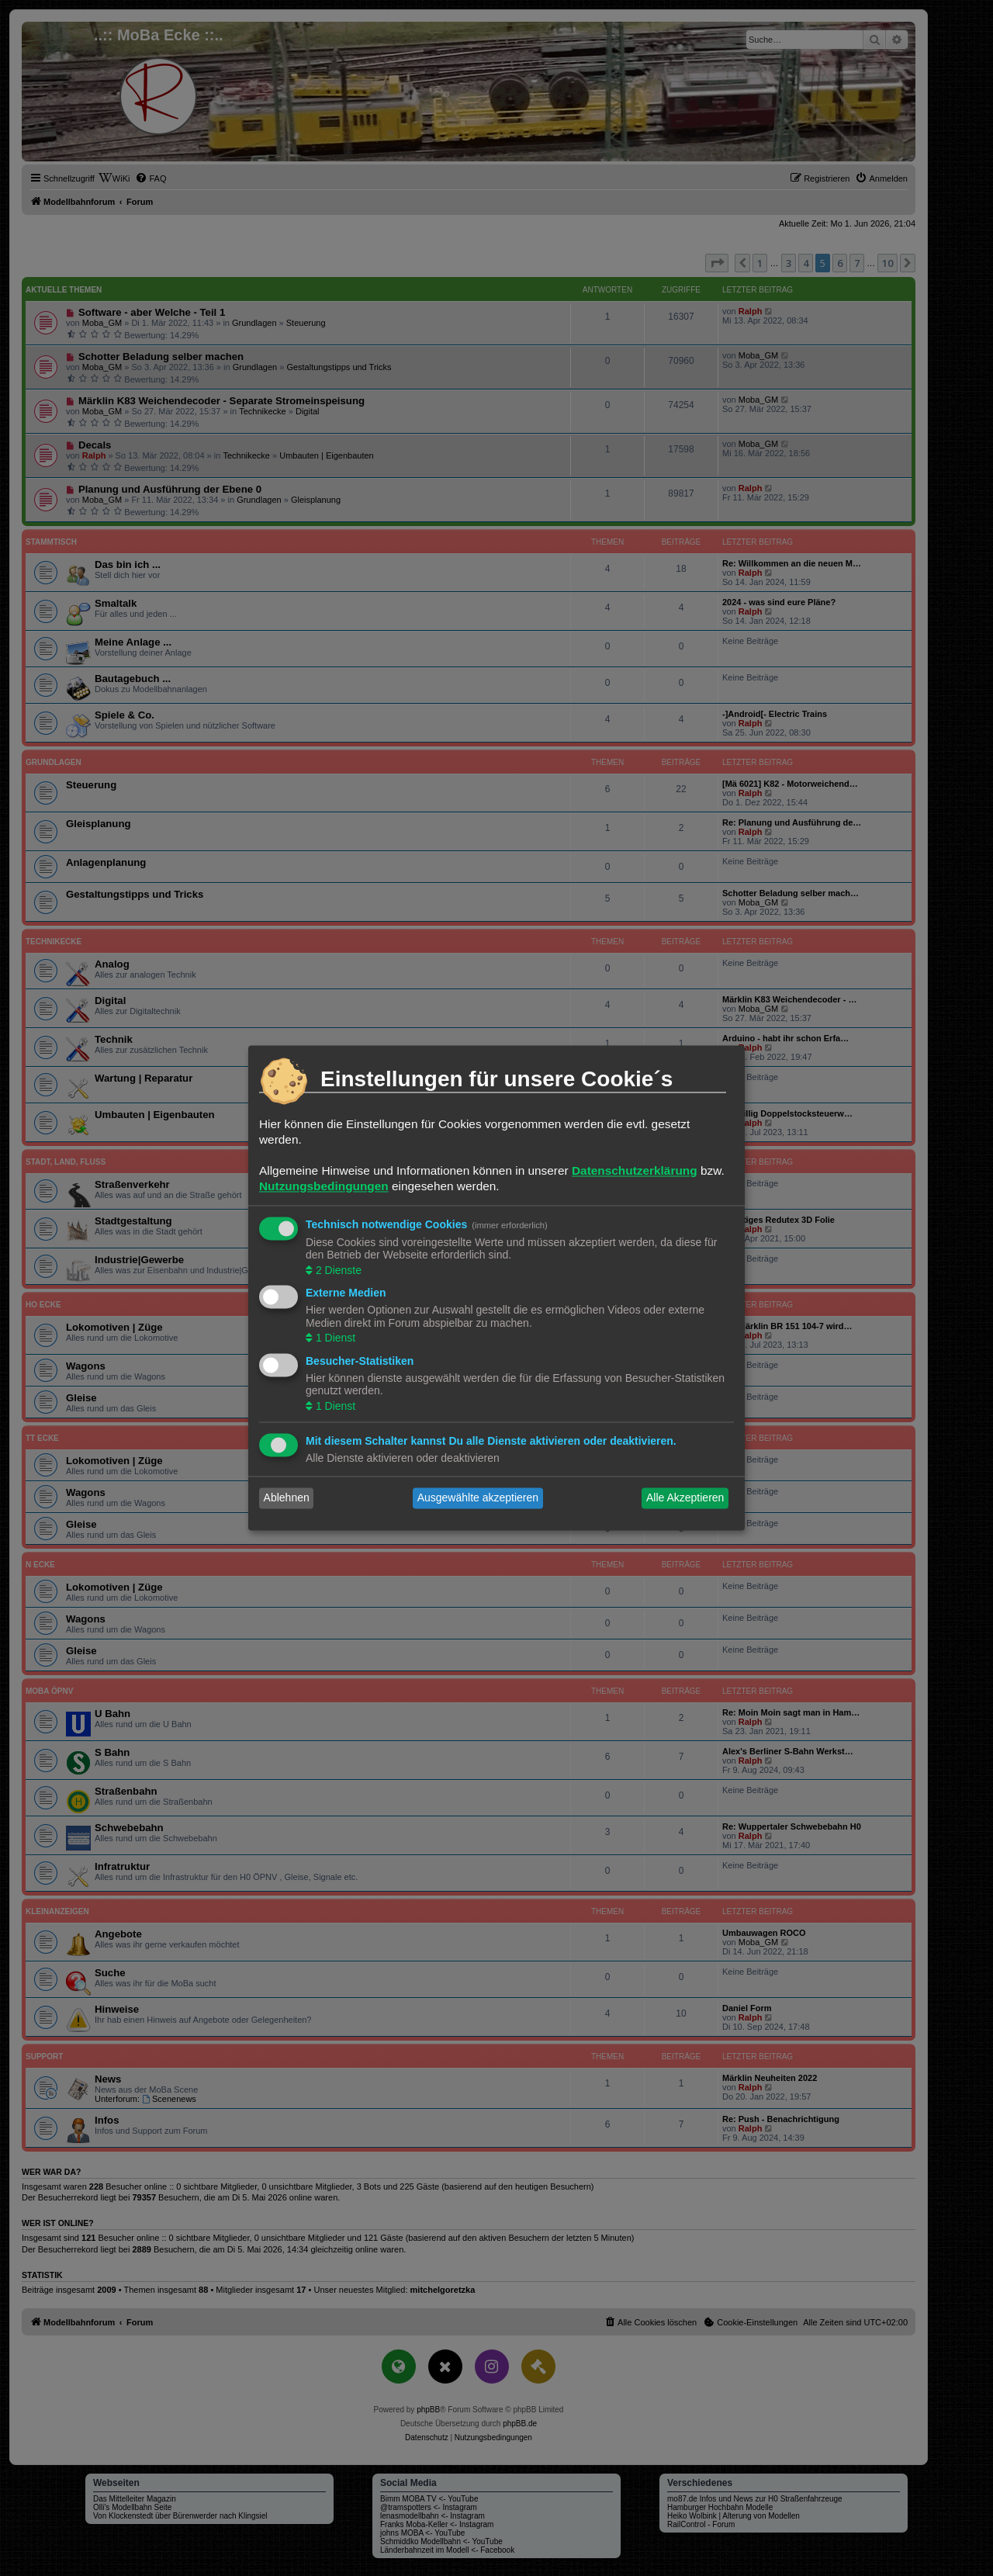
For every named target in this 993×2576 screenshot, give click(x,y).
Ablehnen (287, 1498)
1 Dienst (334, 1338)
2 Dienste (337, 1270)
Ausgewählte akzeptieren (477, 1498)
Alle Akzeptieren (685, 1498)
